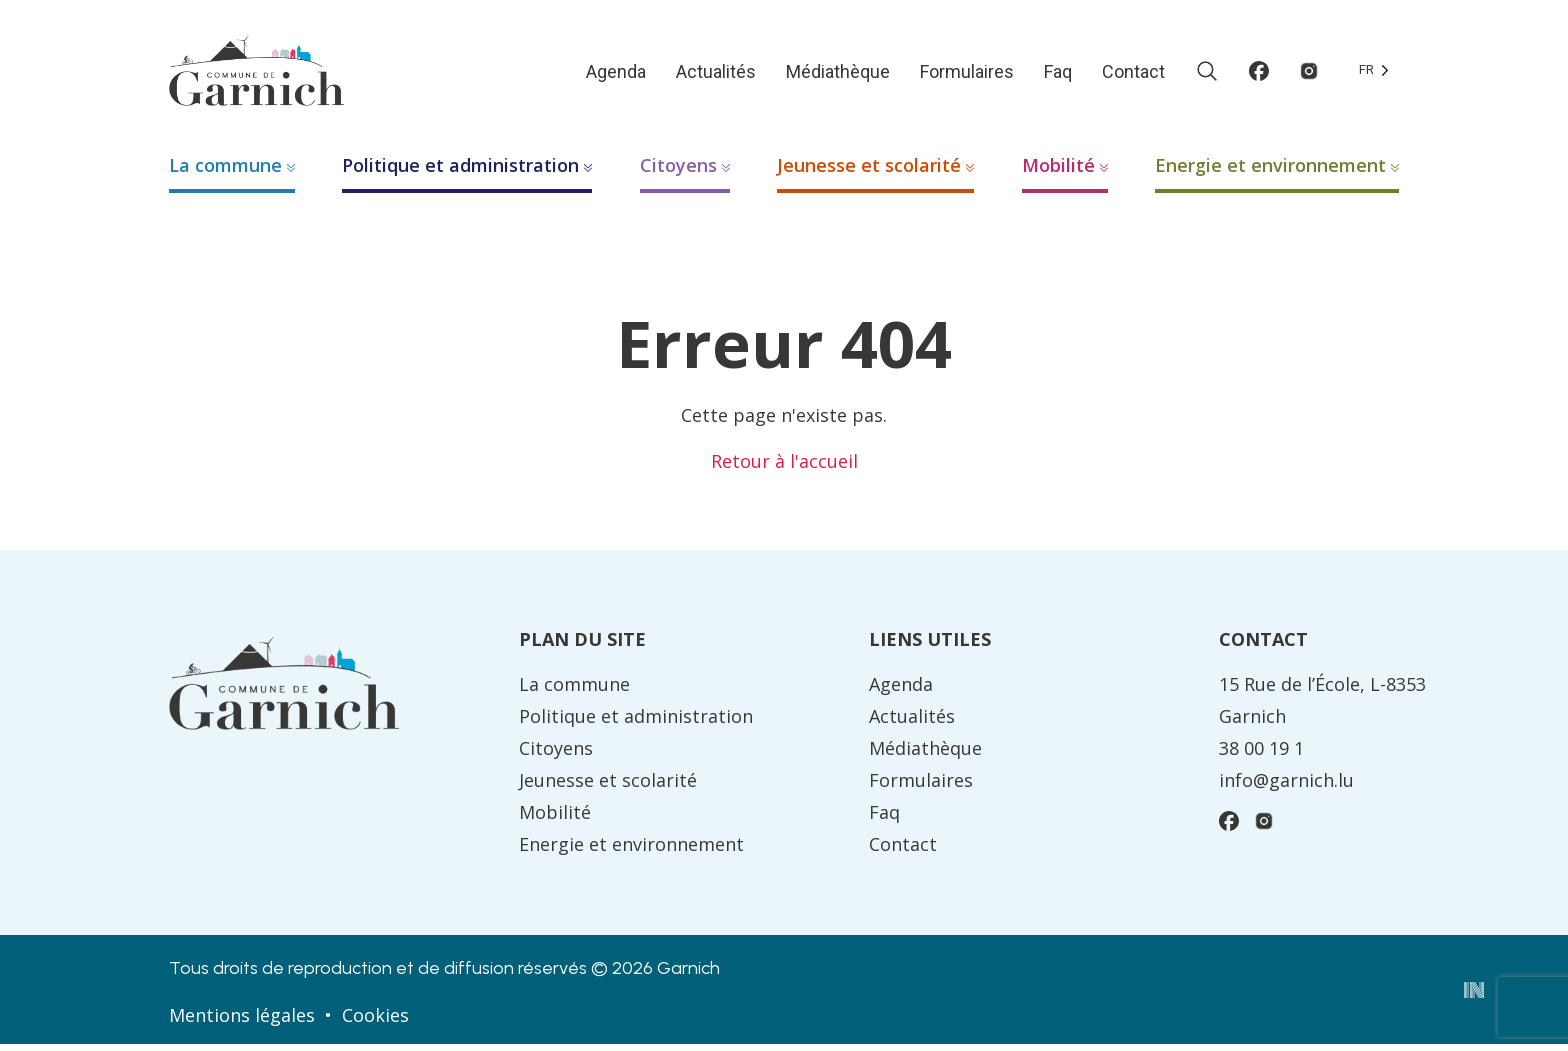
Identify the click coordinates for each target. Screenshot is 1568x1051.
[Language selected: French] (1374, 73)
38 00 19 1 (1261, 755)
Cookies (375, 1022)
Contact (1133, 74)
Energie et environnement (1270, 172)
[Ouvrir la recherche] (1207, 74)
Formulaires (967, 74)
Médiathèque (838, 74)
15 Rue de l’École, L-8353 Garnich (1322, 707)
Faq (1058, 74)
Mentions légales (242, 1022)
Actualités (716, 74)
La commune (225, 172)
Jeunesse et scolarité (869, 172)
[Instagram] (1309, 74)
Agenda (616, 74)
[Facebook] (1259, 74)
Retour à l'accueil (784, 468)
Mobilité (1058, 172)
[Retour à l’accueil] (264, 72)
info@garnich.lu (1286, 787)
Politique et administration (460, 172)
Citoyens (678, 172)
